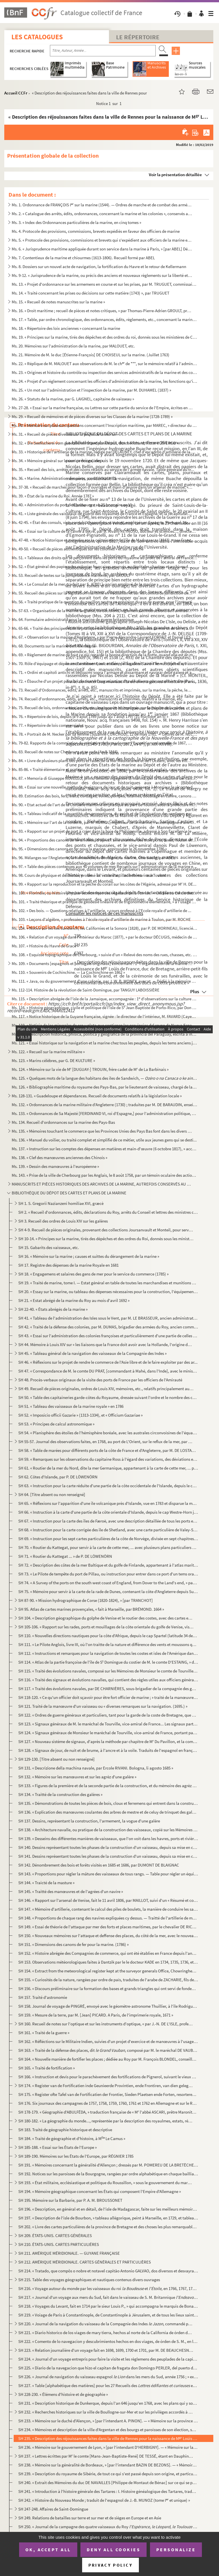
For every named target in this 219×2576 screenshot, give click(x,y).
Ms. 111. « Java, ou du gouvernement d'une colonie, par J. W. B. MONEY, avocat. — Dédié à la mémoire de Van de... (104, 981)
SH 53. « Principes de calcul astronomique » (56, 1424)
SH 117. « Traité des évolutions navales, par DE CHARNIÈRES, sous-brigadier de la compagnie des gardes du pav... (108, 1688)
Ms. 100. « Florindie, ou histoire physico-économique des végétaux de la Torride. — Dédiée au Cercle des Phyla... (104, 893)
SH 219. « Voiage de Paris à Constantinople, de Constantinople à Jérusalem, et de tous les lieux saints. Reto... (108, 2315)
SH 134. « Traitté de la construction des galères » (60, 1794)
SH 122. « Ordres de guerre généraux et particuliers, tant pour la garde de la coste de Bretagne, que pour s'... (108, 1715)
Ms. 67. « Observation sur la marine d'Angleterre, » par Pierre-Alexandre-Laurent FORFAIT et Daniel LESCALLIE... (104, 637)
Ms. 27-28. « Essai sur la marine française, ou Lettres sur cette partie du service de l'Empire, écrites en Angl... (102, 407)
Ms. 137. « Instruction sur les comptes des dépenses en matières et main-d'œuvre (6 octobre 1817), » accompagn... (104, 1148)
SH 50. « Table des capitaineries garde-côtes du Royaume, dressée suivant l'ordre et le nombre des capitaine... (108, 1397)
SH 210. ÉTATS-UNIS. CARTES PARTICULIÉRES (58, 2244)
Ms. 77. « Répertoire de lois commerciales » (49, 725)
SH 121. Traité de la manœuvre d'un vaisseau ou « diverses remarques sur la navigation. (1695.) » (102, 1706)
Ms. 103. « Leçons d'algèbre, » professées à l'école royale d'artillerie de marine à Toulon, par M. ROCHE (101, 919)
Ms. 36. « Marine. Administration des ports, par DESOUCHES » (65, 478)
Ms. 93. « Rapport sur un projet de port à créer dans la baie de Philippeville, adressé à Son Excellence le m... (104, 831)
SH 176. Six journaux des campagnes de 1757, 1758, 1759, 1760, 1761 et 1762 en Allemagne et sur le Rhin (108, 2103)
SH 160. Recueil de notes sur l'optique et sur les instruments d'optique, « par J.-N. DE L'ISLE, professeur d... (105, 2023)
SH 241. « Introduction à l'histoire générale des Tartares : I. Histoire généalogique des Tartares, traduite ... (108, 2491)
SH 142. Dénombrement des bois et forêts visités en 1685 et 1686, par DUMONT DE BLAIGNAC (98, 1865)
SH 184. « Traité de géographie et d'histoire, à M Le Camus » (71, 2138)
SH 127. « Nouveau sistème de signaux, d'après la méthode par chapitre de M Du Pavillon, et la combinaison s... (108, 1741)
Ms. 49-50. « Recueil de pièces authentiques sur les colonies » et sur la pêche (77, 549)
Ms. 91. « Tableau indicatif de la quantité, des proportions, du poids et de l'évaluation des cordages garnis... (104, 813)
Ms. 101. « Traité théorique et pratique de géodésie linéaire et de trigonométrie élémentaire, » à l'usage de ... (104, 901)
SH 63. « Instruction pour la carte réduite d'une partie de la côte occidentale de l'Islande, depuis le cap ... (108, 1485)
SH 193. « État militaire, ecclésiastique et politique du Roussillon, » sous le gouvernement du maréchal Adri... (105, 2182)
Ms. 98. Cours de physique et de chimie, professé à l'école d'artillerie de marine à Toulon (88, 875)
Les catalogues (37, 36)
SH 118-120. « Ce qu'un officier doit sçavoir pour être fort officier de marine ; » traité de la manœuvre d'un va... (108, 1697)
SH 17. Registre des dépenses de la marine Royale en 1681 (68, 1265)
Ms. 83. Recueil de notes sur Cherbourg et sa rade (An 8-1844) (65, 751)
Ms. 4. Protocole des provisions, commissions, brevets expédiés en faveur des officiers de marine (96, 231)
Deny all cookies (113, 2549)
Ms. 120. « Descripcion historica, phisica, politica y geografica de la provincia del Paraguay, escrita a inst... (104, 1034)
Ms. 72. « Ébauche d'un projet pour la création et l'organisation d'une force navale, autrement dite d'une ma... (104, 681)
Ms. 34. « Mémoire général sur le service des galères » (57, 460)
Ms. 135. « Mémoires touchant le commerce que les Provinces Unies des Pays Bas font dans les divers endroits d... (102, 1131)
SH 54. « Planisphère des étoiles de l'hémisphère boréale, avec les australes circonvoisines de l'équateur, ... (108, 1432)
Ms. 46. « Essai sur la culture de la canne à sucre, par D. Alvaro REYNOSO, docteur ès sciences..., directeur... (104, 531)
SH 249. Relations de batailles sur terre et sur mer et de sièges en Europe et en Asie (89, 2518)
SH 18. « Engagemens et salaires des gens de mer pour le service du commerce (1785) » (93, 1274)
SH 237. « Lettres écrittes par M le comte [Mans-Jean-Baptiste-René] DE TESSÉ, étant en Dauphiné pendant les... (105, 2456)
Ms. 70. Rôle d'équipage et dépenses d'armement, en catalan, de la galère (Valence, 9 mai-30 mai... (102, 663)
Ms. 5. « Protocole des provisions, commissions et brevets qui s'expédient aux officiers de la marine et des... (102, 240)
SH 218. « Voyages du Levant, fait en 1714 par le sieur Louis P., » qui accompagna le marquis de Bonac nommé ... (108, 2306)
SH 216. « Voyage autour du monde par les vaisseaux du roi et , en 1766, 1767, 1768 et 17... (108, 2288)
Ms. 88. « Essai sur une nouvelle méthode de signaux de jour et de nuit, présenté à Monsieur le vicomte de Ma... (104, 787)
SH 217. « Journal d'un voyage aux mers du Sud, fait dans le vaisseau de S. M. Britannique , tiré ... (108, 2297)
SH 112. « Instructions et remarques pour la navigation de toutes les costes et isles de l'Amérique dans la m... (108, 1653)
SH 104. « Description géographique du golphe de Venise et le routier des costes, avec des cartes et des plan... (105, 1618)
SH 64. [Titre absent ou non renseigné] (51, 1494)
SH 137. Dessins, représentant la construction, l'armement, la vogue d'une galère (89, 1821)
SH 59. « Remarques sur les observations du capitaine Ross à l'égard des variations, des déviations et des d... (108, 1459)
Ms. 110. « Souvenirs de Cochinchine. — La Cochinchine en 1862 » (68, 972)
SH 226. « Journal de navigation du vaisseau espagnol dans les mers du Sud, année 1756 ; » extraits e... (108, 2376)
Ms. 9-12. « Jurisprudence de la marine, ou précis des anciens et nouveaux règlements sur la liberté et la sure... (102, 275)
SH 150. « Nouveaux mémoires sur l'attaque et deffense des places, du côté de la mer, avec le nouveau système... (108, 1935)
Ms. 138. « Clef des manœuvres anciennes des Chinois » (59, 1157)
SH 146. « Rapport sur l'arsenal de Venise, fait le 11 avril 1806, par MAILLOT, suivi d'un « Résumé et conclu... (108, 1900)
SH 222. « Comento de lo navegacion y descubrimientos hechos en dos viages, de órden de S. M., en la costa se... (108, 2341)
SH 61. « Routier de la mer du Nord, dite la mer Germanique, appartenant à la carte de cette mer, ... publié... (108, 1468)
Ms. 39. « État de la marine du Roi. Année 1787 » (53, 496)
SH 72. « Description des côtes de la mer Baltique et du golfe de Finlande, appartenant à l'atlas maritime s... (108, 1565)
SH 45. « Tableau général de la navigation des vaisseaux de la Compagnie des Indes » (92, 1353)
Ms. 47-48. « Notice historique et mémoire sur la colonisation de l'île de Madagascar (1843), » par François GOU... (104, 540)
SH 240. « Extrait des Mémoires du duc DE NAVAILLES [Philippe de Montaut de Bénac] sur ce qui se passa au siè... (108, 2482)
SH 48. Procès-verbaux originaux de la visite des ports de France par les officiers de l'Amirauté (100, 1379)
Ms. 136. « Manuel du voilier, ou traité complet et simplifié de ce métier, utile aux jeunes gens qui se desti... (104, 1140)
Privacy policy (110, 2565)
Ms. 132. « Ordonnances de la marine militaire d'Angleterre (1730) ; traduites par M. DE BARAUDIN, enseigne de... (104, 1104)
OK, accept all (48, 2549)
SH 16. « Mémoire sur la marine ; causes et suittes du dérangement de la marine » (88, 1256)
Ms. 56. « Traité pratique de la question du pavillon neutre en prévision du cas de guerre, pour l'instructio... (104, 601)
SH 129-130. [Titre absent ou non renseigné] (56, 1759)
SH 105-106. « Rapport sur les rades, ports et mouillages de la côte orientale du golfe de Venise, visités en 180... (105, 1626)
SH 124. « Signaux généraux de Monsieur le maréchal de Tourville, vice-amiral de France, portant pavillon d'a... (108, 1732)
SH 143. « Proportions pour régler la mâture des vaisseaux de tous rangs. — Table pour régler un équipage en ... (108, 1874)
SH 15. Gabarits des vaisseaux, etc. (48, 1247)
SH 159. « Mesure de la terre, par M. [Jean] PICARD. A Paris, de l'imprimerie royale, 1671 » (95, 2015)
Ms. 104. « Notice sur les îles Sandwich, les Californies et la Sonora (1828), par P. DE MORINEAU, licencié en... (104, 928)
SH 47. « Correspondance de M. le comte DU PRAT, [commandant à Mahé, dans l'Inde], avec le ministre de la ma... (108, 1371)
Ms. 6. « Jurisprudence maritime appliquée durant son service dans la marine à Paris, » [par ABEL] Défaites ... (102, 249)
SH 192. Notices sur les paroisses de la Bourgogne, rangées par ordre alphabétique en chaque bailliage (108, 2173)
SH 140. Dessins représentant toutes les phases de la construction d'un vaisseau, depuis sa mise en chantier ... (108, 1847)
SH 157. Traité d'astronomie (42, 1997)
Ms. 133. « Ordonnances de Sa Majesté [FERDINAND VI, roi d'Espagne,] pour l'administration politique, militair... (104, 1113)
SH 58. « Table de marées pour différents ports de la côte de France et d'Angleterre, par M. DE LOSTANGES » (108, 1450)
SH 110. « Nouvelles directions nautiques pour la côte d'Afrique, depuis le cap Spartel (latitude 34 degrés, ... (108, 1635)
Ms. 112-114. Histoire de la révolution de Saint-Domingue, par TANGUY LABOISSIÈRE (85, 990)
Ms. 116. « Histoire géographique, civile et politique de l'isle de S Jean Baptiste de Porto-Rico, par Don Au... (104, 1008)
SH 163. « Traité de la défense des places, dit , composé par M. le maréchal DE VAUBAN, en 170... (108, 2050)
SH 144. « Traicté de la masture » (46, 1882)
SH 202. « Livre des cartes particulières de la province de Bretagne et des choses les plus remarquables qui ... (108, 2226)
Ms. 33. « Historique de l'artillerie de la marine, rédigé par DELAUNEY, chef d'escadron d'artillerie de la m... (104, 451)
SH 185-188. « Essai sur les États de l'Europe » (57, 2147)
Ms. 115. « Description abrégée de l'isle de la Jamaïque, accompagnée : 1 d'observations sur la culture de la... (104, 999)
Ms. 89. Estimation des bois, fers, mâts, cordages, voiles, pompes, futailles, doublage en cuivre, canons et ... (104, 796)
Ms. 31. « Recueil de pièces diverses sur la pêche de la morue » (65, 434)
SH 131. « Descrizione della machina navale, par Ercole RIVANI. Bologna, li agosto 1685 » (95, 1768)
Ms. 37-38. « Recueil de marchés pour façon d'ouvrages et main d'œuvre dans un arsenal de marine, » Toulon (102, 487)
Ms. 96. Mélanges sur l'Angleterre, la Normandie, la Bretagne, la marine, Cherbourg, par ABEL (93, 857)
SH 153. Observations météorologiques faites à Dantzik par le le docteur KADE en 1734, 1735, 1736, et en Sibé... (108, 1962)
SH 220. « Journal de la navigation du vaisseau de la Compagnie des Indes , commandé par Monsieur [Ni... (105, 2323)
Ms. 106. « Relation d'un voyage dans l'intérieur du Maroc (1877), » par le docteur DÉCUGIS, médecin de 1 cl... (104, 937)
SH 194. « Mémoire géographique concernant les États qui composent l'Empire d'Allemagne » (99, 2191)
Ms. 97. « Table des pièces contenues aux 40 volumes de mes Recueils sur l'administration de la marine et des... (104, 866)
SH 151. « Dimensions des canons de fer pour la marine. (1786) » (73, 1944)
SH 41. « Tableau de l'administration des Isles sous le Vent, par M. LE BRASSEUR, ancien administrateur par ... (108, 1318)
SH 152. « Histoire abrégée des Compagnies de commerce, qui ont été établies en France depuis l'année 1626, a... (108, 1953)
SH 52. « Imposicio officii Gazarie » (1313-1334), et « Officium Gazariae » (80, 1415)
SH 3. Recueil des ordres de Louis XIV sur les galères (63, 1221)
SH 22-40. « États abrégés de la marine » (53, 1309)
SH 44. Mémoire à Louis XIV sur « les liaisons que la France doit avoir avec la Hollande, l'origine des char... (105, 1344)
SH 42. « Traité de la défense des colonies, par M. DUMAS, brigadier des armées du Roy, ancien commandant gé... (108, 1327)
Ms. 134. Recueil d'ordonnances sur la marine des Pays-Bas (63, 1122)
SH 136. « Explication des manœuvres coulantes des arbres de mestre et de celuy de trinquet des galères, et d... (108, 1812)
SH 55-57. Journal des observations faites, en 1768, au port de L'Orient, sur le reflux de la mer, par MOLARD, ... (105, 1441)
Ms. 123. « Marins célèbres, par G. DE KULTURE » (53, 1060)
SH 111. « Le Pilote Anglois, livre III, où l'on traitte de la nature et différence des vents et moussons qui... (108, 1644)
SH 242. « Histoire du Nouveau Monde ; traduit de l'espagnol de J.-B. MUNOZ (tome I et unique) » (104, 2500)
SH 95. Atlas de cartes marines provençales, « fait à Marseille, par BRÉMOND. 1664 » (91, 1609)
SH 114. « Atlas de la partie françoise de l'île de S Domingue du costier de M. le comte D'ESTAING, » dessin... (108, 1662)
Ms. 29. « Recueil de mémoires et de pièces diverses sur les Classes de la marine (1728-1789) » (92, 416)
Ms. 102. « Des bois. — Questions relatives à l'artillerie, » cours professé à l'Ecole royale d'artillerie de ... (101, 910)
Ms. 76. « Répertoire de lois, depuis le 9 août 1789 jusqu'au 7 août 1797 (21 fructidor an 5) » (90, 716)
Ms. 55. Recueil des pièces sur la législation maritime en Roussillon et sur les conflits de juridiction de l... (102, 593)
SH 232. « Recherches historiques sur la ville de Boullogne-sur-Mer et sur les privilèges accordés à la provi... (105, 2412)
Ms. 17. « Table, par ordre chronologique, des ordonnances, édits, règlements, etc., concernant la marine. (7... (104, 319)
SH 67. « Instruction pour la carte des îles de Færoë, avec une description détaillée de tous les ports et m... (108, 1521)
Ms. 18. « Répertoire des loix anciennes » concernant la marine (66, 328)
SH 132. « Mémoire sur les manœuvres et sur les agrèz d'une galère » (77, 1776)
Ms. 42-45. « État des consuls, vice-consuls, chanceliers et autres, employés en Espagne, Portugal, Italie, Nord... (102, 522)
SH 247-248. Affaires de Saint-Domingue (53, 2509)
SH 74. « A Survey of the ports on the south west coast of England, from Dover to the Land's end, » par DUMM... (108, 1582)
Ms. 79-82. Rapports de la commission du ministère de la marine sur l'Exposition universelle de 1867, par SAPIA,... (102, 743)
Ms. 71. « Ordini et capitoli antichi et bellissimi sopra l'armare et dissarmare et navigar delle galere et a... (103, 672)
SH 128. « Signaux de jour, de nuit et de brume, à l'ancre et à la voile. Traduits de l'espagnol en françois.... (108, 1750)
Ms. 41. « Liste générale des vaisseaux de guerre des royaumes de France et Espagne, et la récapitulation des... (102, 513)
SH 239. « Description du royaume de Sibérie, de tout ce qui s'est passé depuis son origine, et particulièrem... (108, 2473)
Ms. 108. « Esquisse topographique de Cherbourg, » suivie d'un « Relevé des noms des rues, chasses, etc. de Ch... (104, 954)
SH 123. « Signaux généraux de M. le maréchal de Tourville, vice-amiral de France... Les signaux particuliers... (108, 1724)
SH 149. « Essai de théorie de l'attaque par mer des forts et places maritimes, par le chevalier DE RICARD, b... (108, 1926)
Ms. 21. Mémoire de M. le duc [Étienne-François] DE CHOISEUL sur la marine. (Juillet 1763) (90, 354)
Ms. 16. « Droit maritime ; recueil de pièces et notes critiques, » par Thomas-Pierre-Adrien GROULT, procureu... (102, 310)
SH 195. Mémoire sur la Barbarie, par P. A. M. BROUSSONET (70, 2200)
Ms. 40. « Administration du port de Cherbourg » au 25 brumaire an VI (72, 504)
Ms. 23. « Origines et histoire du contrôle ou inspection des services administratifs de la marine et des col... (104, 372)
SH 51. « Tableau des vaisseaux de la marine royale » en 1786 (70, 1406)
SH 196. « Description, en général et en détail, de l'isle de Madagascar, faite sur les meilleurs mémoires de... (108, 2209)
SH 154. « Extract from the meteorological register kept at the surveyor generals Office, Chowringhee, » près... (108, 1971)
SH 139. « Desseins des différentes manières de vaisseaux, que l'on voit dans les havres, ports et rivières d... (108, 1838)
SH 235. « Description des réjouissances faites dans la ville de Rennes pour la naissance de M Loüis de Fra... (108, 2438)
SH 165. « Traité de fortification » (46, 2068)
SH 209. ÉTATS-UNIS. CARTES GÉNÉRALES (55, 2235)
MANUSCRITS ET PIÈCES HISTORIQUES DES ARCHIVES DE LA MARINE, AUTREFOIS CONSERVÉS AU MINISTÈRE (102, 1184)
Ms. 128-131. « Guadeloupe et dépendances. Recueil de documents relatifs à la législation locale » (97, 1095)
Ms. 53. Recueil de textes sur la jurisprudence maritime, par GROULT (71, 575)
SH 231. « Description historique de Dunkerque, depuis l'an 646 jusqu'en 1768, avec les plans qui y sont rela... (108, 2403)
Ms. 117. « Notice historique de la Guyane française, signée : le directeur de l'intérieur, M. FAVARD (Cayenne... (104, 1016)
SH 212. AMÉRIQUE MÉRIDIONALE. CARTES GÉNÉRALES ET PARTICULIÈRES (84, 2262)
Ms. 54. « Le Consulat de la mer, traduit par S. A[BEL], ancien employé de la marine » (85, 584)
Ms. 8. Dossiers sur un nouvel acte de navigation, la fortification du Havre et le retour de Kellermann (99, 266)
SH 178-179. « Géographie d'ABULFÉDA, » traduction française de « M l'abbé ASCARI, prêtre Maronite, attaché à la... (108, 2112)
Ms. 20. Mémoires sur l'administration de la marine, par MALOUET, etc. (73, 346)
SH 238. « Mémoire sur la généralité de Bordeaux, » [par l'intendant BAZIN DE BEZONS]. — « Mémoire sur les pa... (108, 2465)
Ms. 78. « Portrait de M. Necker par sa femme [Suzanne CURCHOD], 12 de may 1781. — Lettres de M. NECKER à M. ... (104, 734)
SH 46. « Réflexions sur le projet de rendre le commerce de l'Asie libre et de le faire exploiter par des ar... (108, 1362)
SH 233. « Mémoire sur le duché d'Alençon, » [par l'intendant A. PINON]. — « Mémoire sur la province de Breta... (108, 2420)
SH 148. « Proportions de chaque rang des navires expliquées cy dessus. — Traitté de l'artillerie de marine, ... (108, 1918)
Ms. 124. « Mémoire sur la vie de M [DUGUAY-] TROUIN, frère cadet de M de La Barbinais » (90, 1069)
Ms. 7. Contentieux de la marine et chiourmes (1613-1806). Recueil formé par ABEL (83, 257)
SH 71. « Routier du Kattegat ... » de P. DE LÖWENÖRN (65, 1556)
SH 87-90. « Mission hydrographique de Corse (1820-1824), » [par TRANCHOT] (85, 1600)
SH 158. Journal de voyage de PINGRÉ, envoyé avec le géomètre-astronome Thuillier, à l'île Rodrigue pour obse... (108, 2006)
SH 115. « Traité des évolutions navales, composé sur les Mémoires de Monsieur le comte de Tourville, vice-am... (108, 1671)
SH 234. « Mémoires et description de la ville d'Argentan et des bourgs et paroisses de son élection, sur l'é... (108, 2429)
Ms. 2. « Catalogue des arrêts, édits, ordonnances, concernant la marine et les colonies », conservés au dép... (102, 213)
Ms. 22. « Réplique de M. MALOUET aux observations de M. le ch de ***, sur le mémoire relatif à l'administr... (104, 364)
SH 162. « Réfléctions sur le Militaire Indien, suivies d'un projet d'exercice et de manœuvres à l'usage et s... (108, 2041)
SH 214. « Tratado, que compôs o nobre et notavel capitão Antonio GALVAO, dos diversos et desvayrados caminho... (108, 2270)
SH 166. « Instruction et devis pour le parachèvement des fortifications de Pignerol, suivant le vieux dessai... (108, 2076)
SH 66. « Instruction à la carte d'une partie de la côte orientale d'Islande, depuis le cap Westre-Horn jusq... (108, 1512)
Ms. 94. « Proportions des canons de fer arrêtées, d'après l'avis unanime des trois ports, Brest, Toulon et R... (104, 840)
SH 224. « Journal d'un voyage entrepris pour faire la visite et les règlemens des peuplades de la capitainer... (108, 2359)
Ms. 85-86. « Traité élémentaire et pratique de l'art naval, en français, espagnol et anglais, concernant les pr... (102, 769)
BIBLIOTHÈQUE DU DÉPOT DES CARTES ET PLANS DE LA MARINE (69, 1193)
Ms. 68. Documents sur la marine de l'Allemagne (53, 646)
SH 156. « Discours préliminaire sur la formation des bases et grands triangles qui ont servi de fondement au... (108, 1988)
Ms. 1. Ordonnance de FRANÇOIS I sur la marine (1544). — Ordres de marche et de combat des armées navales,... (102, 205)
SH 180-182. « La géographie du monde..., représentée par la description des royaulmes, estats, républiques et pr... (105, 2121)
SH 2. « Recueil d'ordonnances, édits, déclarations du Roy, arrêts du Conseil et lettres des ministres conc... (108, 1212)
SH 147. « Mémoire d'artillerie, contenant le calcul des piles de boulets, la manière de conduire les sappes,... (108, 1909)
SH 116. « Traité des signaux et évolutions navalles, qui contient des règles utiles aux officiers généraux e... (108, 1679)
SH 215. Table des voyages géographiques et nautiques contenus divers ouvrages (89, 2279)
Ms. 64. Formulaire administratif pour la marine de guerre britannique (73, 619)
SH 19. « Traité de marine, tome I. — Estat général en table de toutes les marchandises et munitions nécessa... (108, 1282)
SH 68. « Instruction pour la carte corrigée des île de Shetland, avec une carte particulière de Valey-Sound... (108, 1529)
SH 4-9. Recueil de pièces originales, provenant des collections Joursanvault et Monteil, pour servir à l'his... (105, 1230)
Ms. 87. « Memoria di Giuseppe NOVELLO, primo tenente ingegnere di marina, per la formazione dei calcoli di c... (104, 778)
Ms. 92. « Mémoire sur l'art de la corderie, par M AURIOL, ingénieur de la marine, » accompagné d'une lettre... (104, 822)
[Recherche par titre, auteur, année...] (103, 50)
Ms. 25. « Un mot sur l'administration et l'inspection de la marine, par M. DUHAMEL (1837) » (91, 390)
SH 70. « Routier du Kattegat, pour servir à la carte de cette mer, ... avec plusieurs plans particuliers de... (108, 1547)
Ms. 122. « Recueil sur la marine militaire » (48, 1051)
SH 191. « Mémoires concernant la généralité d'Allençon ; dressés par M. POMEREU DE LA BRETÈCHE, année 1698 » (108, 2165)
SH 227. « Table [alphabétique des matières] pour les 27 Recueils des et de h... (108, 2385)
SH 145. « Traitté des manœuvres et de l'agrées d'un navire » (70, 1891)
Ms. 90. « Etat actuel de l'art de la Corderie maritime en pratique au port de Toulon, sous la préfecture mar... (104, 804)
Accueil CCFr (15, 93)
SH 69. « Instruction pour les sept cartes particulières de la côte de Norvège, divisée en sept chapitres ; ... (108, 1538)
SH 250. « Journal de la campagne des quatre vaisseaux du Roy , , (108, 2526)
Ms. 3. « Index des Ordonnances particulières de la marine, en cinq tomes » (76, 222)
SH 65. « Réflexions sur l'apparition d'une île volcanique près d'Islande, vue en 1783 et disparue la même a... (108, 1503)
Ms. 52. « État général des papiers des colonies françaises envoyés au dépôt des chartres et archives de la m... (102, 566)
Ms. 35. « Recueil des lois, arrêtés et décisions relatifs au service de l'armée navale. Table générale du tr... (103, 469)
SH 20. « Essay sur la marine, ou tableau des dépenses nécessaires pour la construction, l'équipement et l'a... (108, 1291)
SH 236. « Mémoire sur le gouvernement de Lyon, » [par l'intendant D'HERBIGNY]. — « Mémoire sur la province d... (108, 2447)
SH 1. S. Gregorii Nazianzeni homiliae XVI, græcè (61, 1203)
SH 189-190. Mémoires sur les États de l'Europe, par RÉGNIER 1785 (75, 2156)
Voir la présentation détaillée (175, 174)
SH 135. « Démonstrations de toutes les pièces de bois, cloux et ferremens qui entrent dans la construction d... (108, 1803)
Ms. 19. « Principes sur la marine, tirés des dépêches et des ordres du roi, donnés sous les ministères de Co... (104, 337)
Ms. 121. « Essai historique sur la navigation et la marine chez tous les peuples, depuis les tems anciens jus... (104, 1043)
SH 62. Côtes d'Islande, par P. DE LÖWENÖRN (58, 1477)
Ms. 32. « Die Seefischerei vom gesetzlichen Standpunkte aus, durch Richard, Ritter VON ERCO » (95, 443)
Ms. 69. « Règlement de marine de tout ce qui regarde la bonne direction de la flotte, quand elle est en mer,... (104, 654)
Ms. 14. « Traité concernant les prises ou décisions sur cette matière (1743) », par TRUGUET (90, 293)
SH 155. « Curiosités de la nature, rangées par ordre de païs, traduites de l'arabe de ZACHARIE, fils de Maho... (108, 1979)
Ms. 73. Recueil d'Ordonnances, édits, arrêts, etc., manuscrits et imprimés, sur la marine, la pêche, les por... (102, 690)
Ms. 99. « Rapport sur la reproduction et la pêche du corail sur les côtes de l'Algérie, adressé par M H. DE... (104, 884)
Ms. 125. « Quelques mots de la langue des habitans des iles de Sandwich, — (104, 1078)
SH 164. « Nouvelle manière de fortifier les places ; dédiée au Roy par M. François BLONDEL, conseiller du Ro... (108, 2059)
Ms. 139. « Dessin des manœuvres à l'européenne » (55, 1166)
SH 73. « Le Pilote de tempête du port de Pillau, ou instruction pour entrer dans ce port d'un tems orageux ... (108, 1574)
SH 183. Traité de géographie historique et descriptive (65, 2129)
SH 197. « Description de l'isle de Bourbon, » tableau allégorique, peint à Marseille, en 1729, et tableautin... (108, 2218)
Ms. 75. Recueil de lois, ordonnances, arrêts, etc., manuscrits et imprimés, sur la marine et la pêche (98, 707)
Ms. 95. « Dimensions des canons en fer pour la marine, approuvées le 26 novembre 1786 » (89, 848)
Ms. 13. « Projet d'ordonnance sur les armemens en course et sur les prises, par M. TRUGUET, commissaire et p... (104, 284)
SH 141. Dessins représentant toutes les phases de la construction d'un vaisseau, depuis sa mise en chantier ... (108, 1856)
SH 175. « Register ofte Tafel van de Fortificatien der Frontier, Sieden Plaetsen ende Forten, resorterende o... (108, 2094)
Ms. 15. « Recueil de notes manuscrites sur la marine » (58, 301)
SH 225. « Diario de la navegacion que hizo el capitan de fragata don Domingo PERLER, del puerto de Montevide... (108, 2368)
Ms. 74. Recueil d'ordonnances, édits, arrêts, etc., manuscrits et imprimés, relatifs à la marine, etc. (97, 698)
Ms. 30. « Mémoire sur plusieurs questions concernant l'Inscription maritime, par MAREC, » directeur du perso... (104, 425)
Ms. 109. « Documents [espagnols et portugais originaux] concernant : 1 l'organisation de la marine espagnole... (102, 963)
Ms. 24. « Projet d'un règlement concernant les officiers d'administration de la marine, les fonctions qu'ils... (104, 381)
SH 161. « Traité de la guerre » (43, 2032)
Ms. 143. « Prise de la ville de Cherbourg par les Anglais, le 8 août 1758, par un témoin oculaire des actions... (104, 1175)
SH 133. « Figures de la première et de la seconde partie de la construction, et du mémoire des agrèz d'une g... (108, 1785)
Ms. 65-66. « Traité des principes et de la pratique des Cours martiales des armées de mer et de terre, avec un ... (102, 628)
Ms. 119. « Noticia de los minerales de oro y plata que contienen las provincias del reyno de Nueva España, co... (104, 1025)
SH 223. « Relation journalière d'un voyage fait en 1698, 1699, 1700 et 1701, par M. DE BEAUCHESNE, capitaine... (105, 2350)
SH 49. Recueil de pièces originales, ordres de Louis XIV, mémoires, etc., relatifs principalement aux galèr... (105, 1388)
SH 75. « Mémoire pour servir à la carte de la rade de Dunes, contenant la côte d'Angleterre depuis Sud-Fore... (108, 1591)
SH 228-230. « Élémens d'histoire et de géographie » (63, 2394)
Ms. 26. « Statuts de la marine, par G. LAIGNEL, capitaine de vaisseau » (73, 399)
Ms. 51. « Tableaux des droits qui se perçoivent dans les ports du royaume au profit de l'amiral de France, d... (104, 557)
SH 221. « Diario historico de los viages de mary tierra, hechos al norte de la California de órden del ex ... (105, 2333)
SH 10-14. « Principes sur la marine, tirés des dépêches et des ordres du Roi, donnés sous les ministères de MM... (105, 1238)
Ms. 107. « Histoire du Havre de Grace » (45, 945)
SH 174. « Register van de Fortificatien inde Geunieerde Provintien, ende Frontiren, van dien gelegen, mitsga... (105, 2085)
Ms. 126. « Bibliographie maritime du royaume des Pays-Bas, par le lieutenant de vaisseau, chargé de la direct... (104, 1087)
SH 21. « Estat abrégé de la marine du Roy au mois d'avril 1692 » (73, 1300)
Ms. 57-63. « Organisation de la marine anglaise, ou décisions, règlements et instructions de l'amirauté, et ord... (102, 610)
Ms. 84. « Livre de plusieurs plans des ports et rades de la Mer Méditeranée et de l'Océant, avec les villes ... (102, 760)
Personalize (176, 2549)
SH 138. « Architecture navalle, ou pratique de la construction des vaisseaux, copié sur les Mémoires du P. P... (108, 1829)
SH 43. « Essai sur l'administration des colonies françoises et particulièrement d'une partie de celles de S (108, 1335)
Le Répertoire (137, 37)
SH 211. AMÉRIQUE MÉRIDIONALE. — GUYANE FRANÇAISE (69, 2253)
